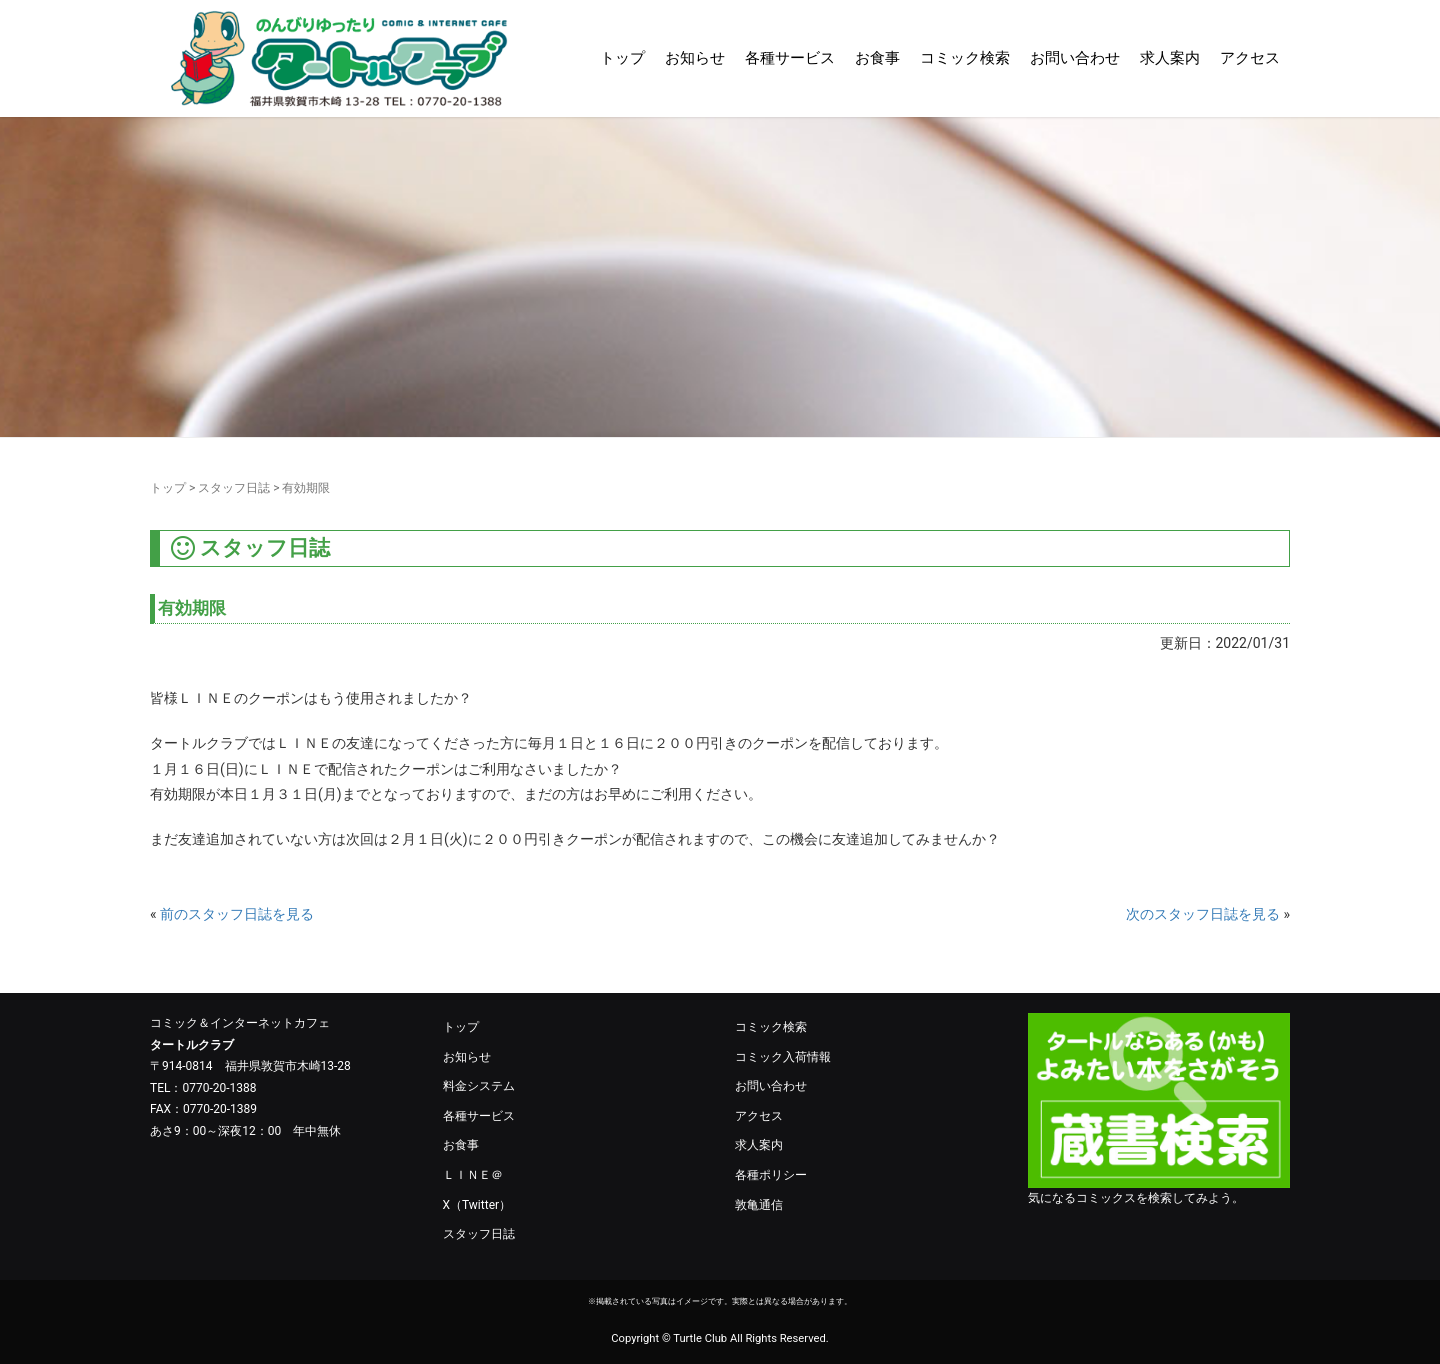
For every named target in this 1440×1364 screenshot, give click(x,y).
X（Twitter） (477, 1205)
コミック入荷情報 (783, 1057)
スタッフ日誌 (234, 488)
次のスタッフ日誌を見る (1203, 914)
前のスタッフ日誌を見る (237, 914)
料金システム (479, 1086)
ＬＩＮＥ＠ (473, 1175)
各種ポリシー (771, 1175)
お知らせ (695, 58)
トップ (622, 58)
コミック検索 (965, 58)
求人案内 (1170, 58)
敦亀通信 (759, 1205)
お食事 (877, 58)
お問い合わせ (1075, 58)
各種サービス (790, 58)
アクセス (1250, 58)
